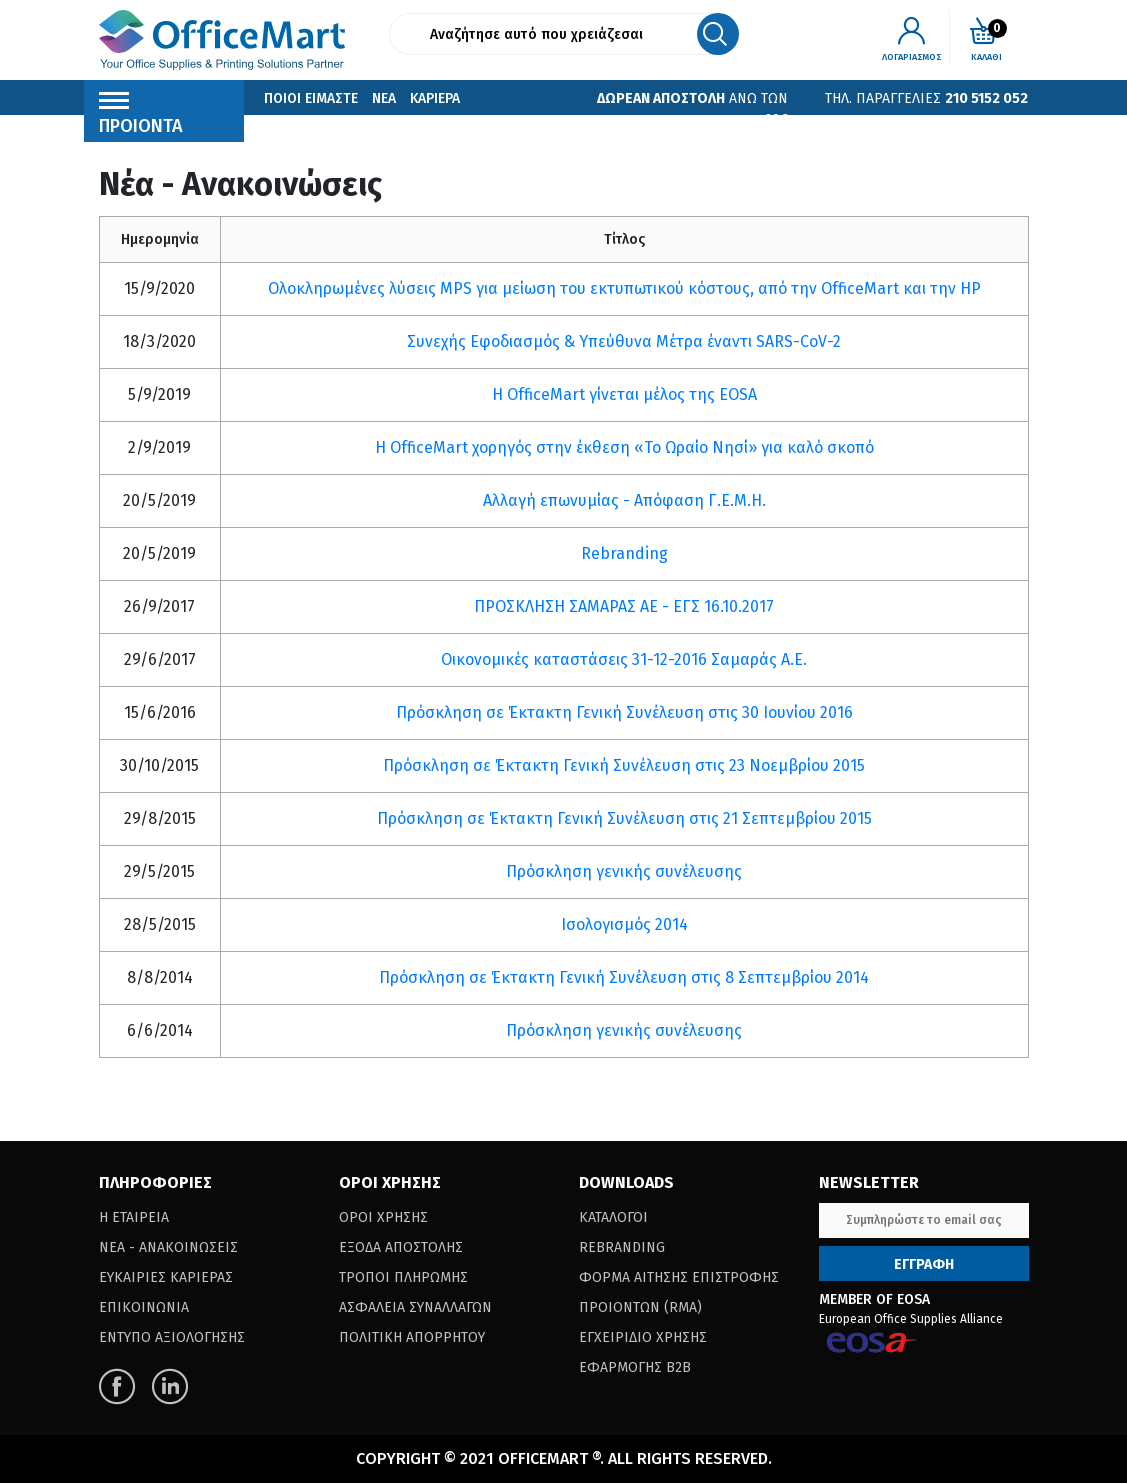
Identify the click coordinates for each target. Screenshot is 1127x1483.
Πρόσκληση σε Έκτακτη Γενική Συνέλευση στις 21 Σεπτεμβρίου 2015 (624, 818)
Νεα (384, 98)
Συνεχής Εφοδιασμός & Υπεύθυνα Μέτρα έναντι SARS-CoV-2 (624, 341)
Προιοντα (141, 118)
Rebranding (624, 553)
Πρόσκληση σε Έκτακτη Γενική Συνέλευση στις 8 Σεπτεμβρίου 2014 (624, 977)
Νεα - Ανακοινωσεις (168, 1247)
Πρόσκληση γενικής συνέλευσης (624, 871)
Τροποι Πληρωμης (403, 1277)
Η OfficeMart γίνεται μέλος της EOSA (624, 394)
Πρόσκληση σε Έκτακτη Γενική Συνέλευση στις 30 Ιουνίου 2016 (624, 712)
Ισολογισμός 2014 (624, 924)
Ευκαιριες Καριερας (166, 1277)
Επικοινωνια (305, 128)
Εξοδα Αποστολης (401, 1247)
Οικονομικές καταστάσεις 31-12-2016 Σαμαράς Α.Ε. (624, 659)
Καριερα (435, 98)
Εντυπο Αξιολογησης (172, 1337)
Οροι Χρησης (383, 1217)
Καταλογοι (613, 1217)
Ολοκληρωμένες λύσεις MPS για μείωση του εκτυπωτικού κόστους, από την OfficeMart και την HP (624, 288)
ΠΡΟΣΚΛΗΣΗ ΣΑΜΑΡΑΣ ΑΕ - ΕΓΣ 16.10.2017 (624, 606)
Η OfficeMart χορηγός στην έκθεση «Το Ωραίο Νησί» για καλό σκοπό (624, 447)
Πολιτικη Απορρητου (412, 1337)
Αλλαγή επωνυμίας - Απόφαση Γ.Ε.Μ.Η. (624, 500)
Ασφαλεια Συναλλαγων (415, 1307)
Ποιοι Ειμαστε (311, 98)
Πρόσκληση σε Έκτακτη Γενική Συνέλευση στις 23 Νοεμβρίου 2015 (624, 765)
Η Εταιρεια (134, 1217)
